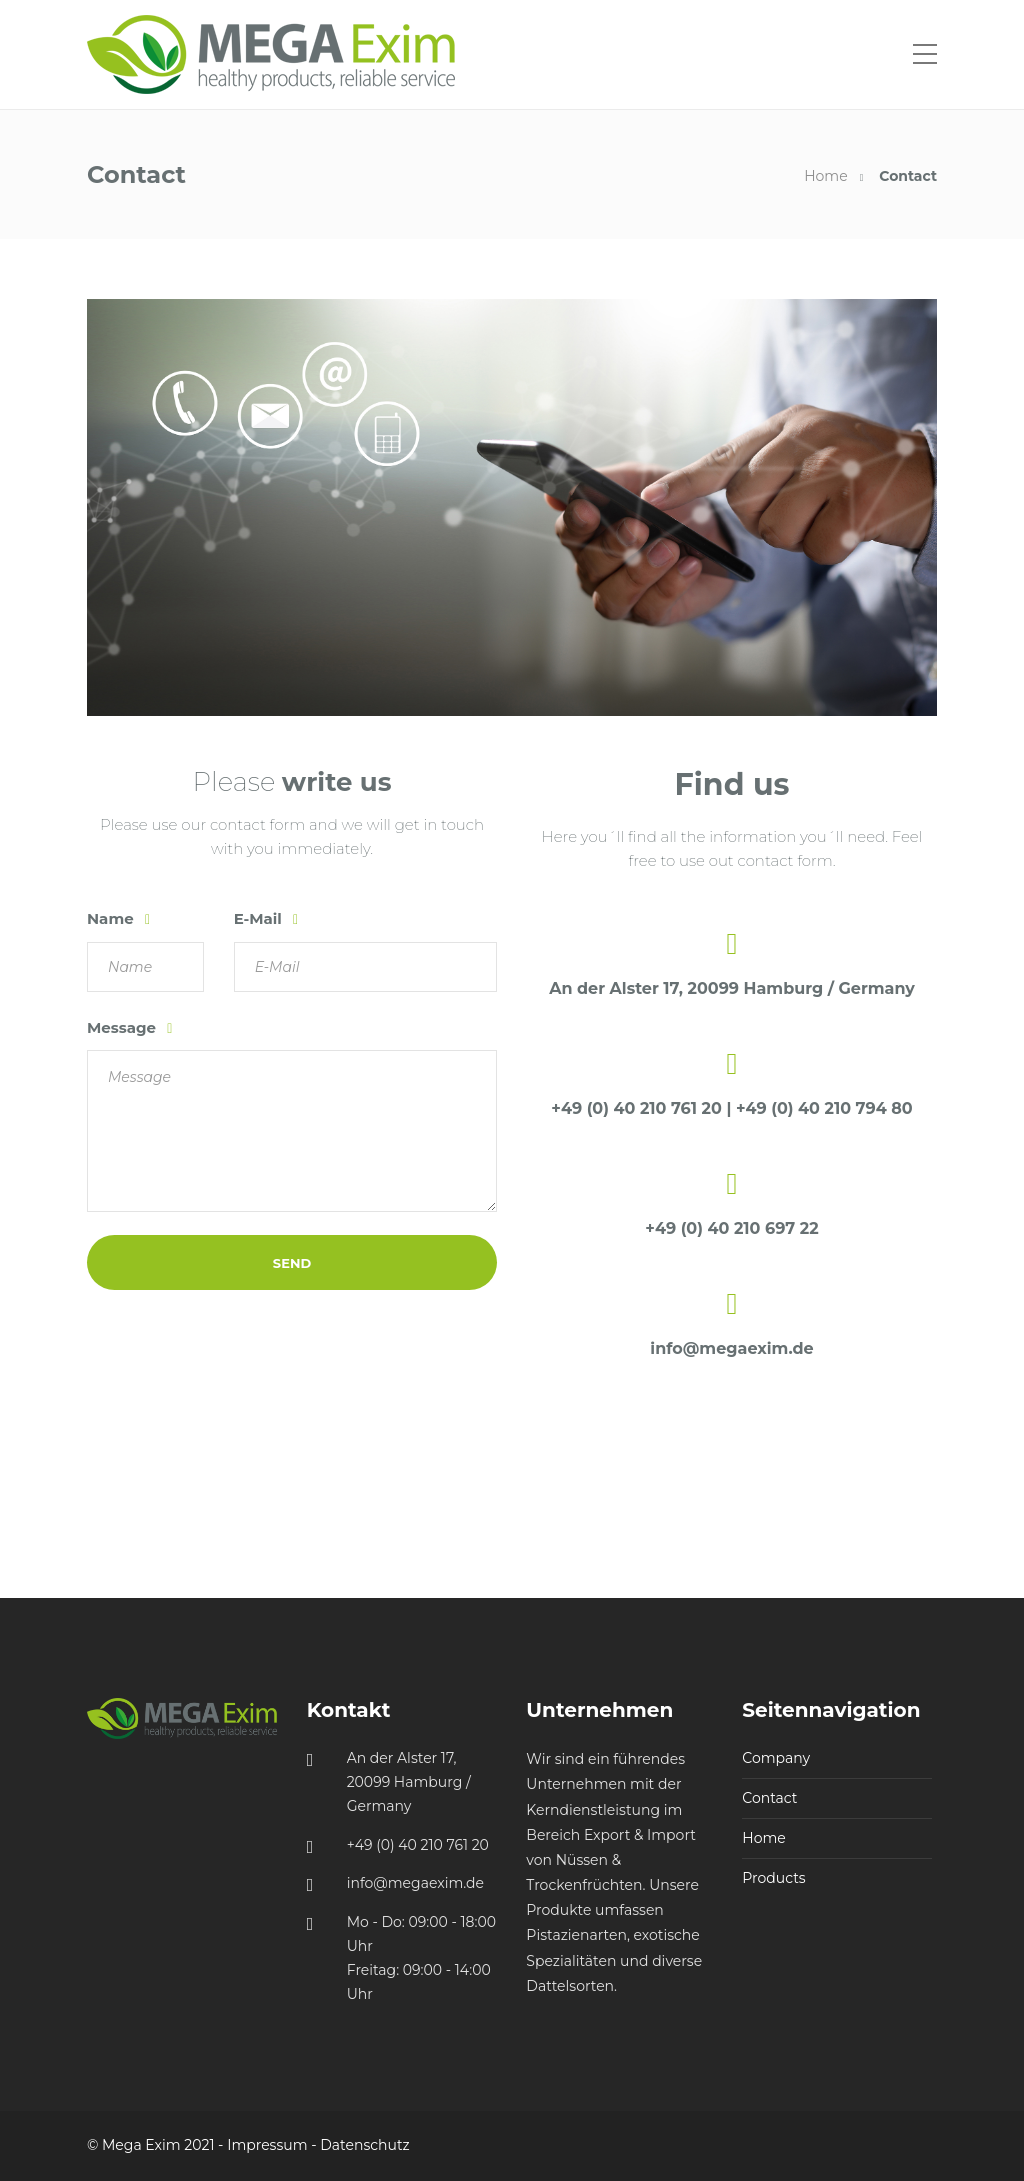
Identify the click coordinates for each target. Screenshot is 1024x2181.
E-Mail (260, 918)
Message (123, 1027)
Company (776, 1758)
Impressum (267, 2145)
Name (112, 918)
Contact (769, 1798)
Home (825, 176)
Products (773, 1878)
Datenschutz (364, 2145)
